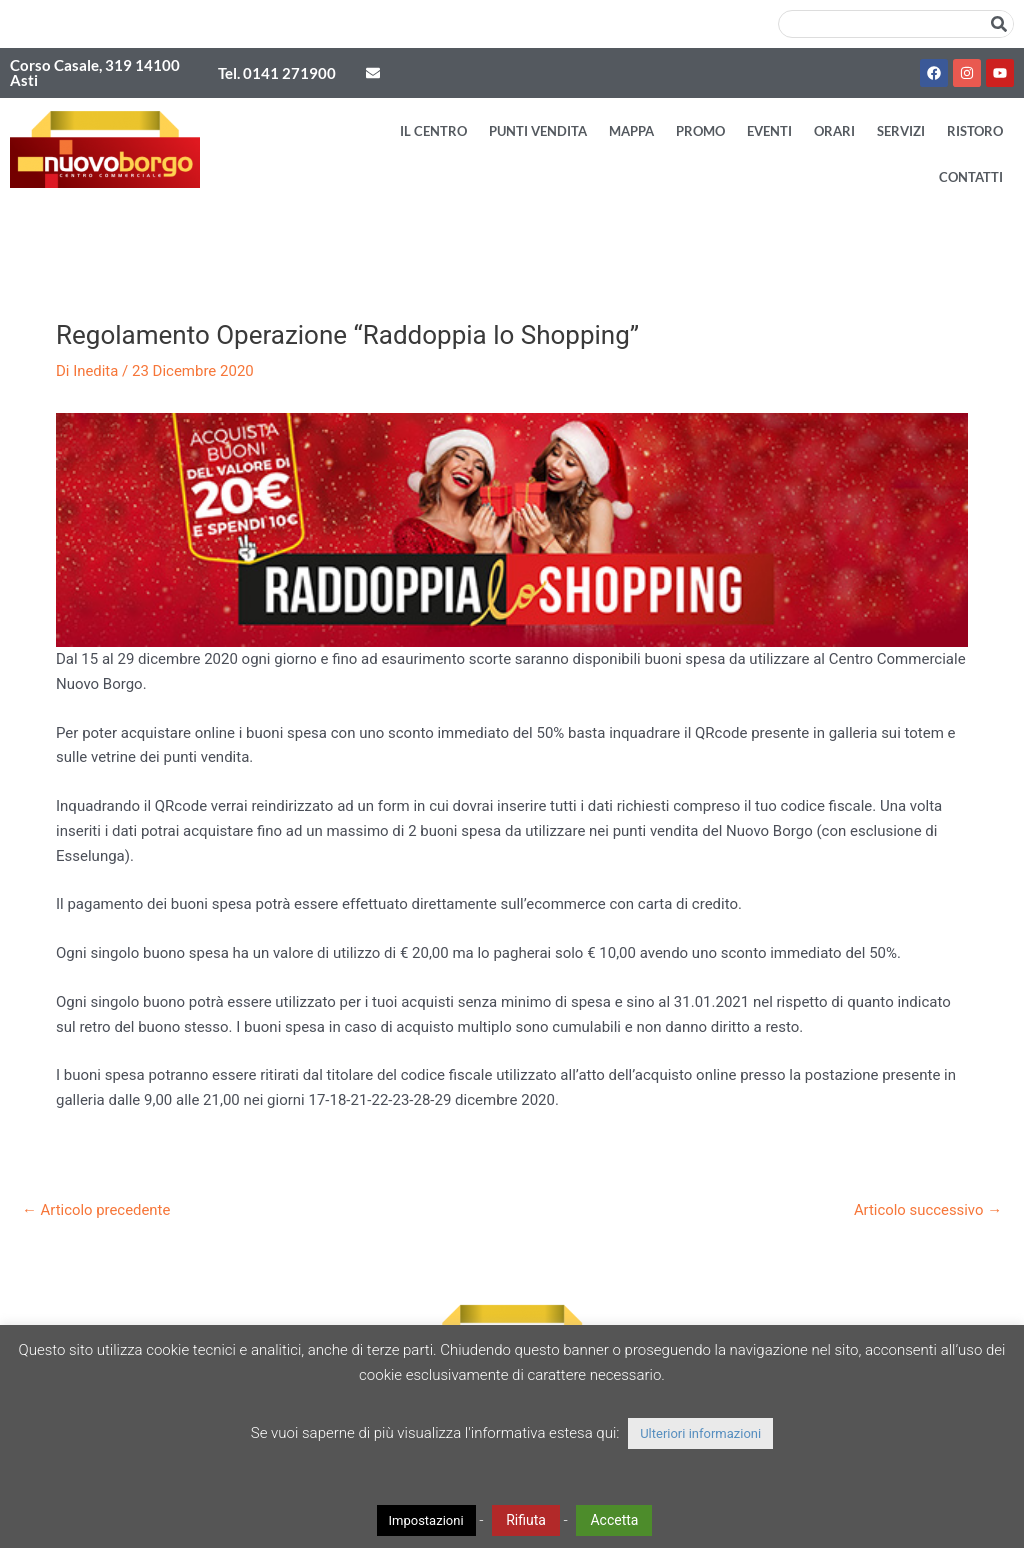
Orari (834, 131)
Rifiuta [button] (526, 1520)
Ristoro (975, 131)
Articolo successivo (927, 1210)
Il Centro (433, 131)
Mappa (631, 131)
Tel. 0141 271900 (277, 73)
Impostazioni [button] (426, 1520)
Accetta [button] (614, 1520)
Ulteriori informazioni (700, 1433)
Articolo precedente (97, 1210)
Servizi (901, 131)
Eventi (769, 131)
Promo (700, 131)
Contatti (971, 177)
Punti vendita (538, 131)
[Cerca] (999, 24)
